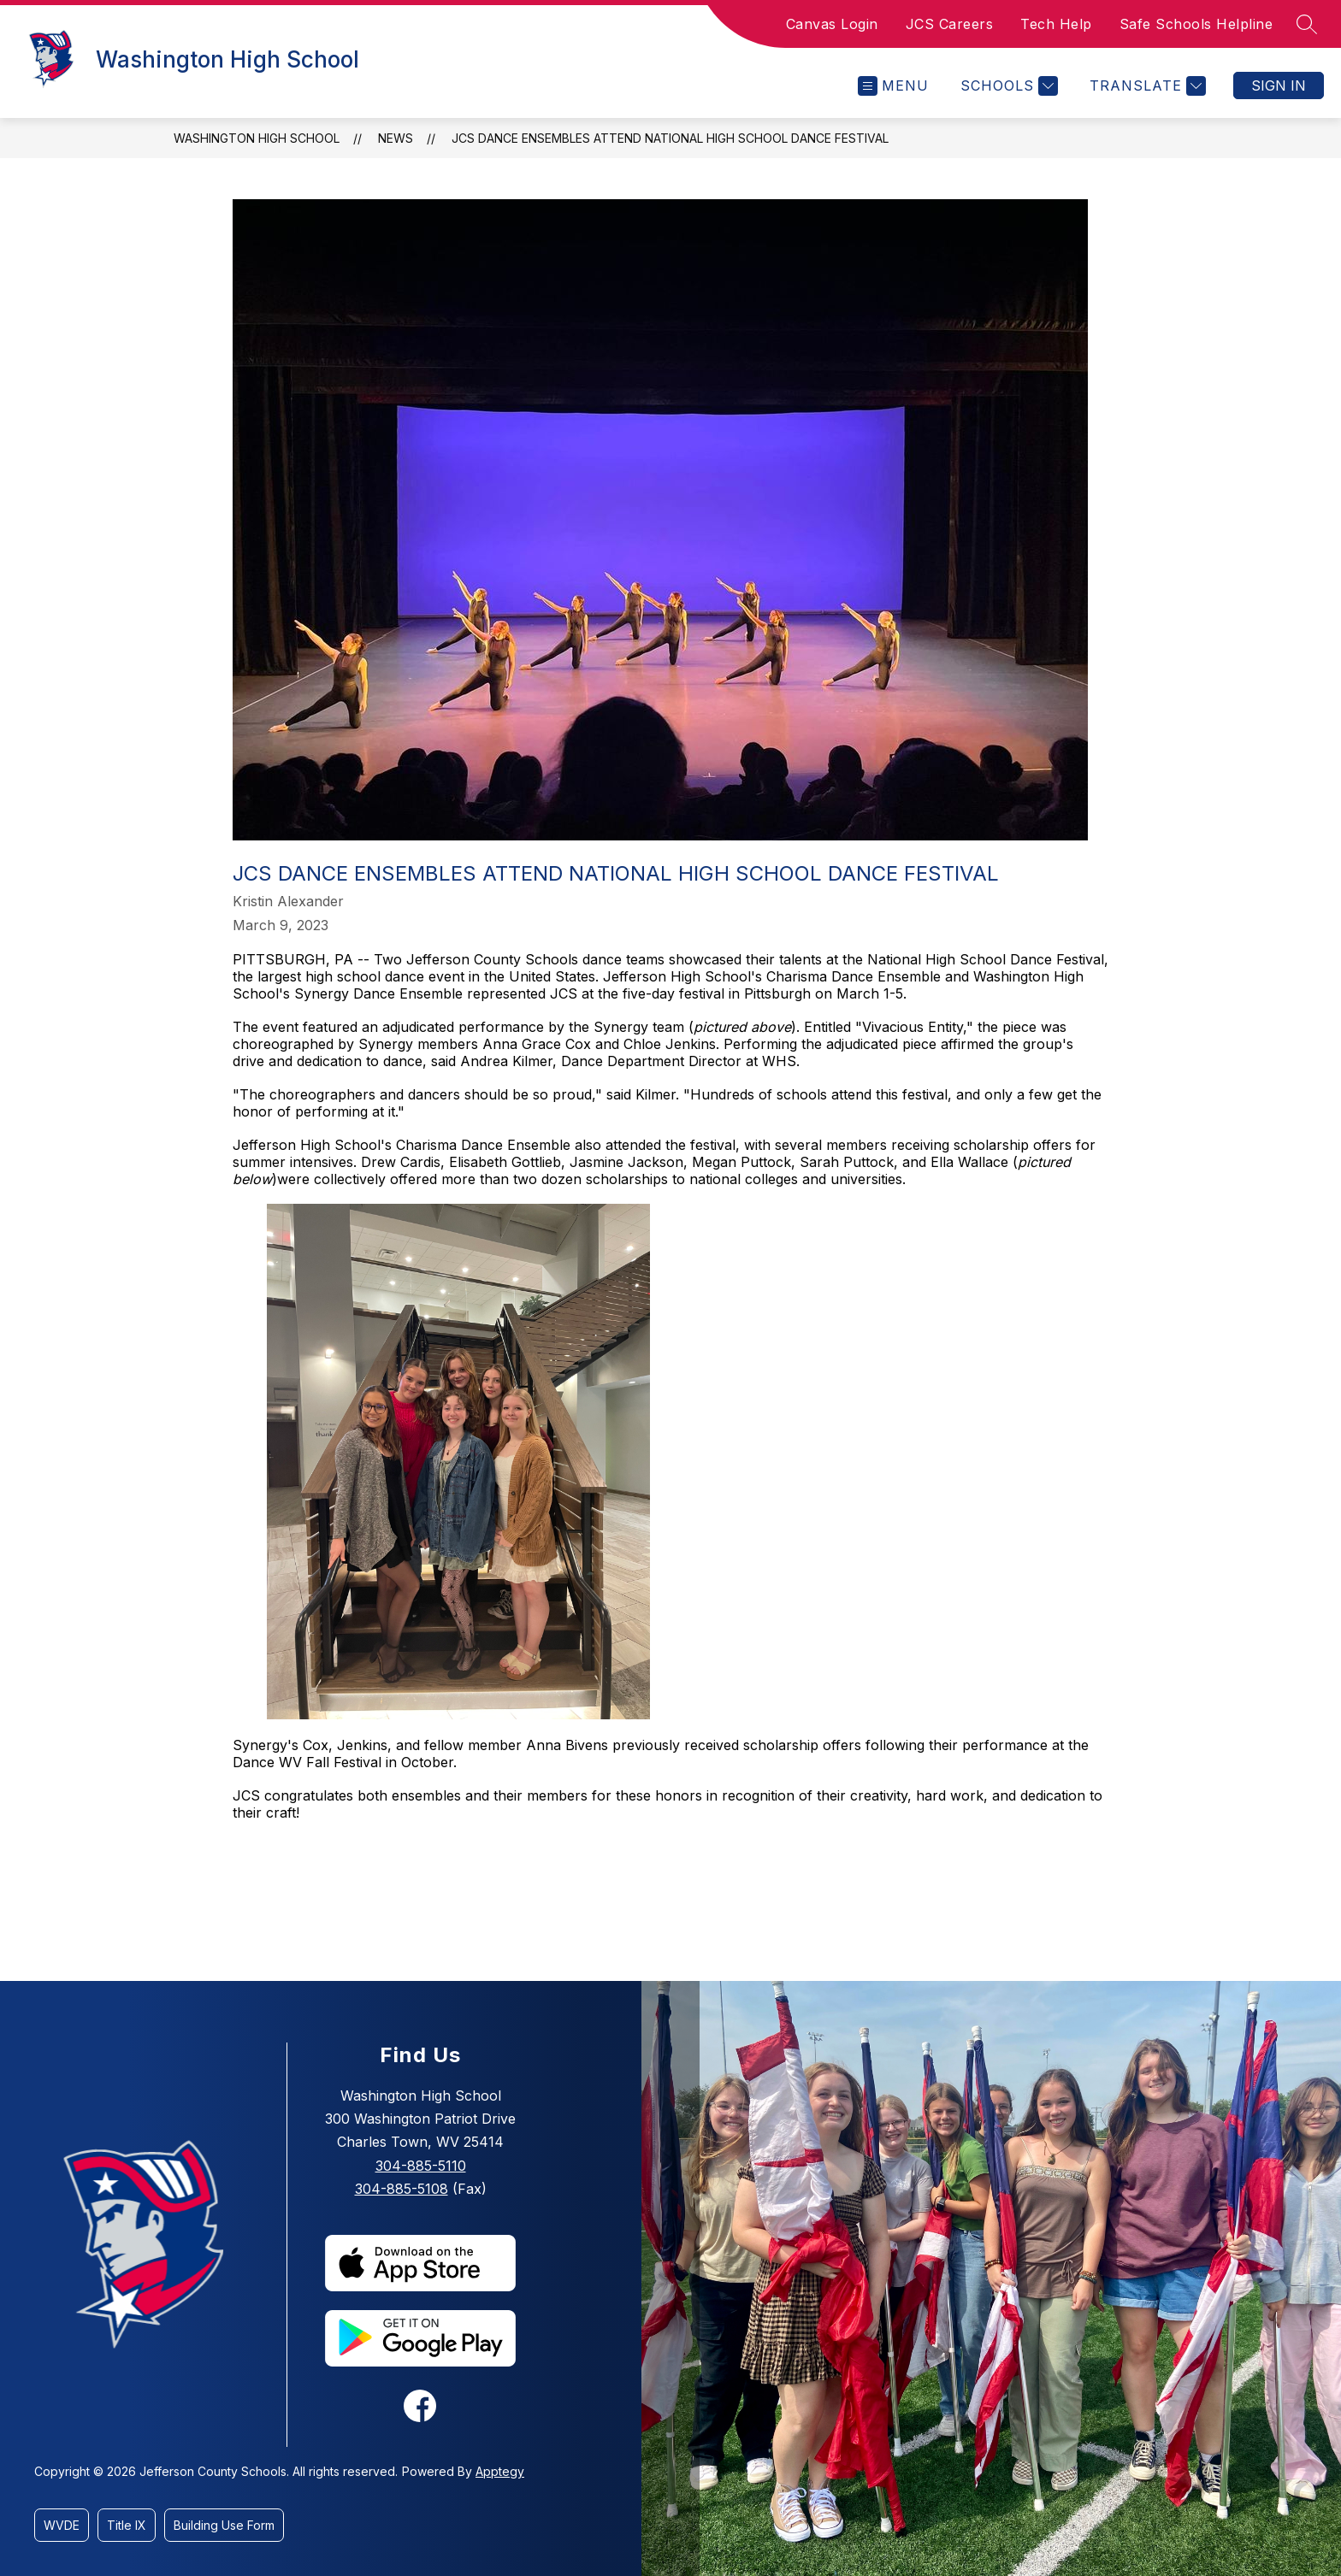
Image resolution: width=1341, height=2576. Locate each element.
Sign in (1278, 85)
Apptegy (500, 2471)
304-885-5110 (420, 2165)
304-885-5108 (401, 2188)
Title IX (126, 2525)
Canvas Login (832, 23)
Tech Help (1056, 23)
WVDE (62, 2525)
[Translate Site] (1145, 86)
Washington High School (257, 138)
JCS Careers (950, 23)
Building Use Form (224, 2525)
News (395, 138)
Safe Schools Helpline (1196, 23)
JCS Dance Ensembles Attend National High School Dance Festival (670, 138)
